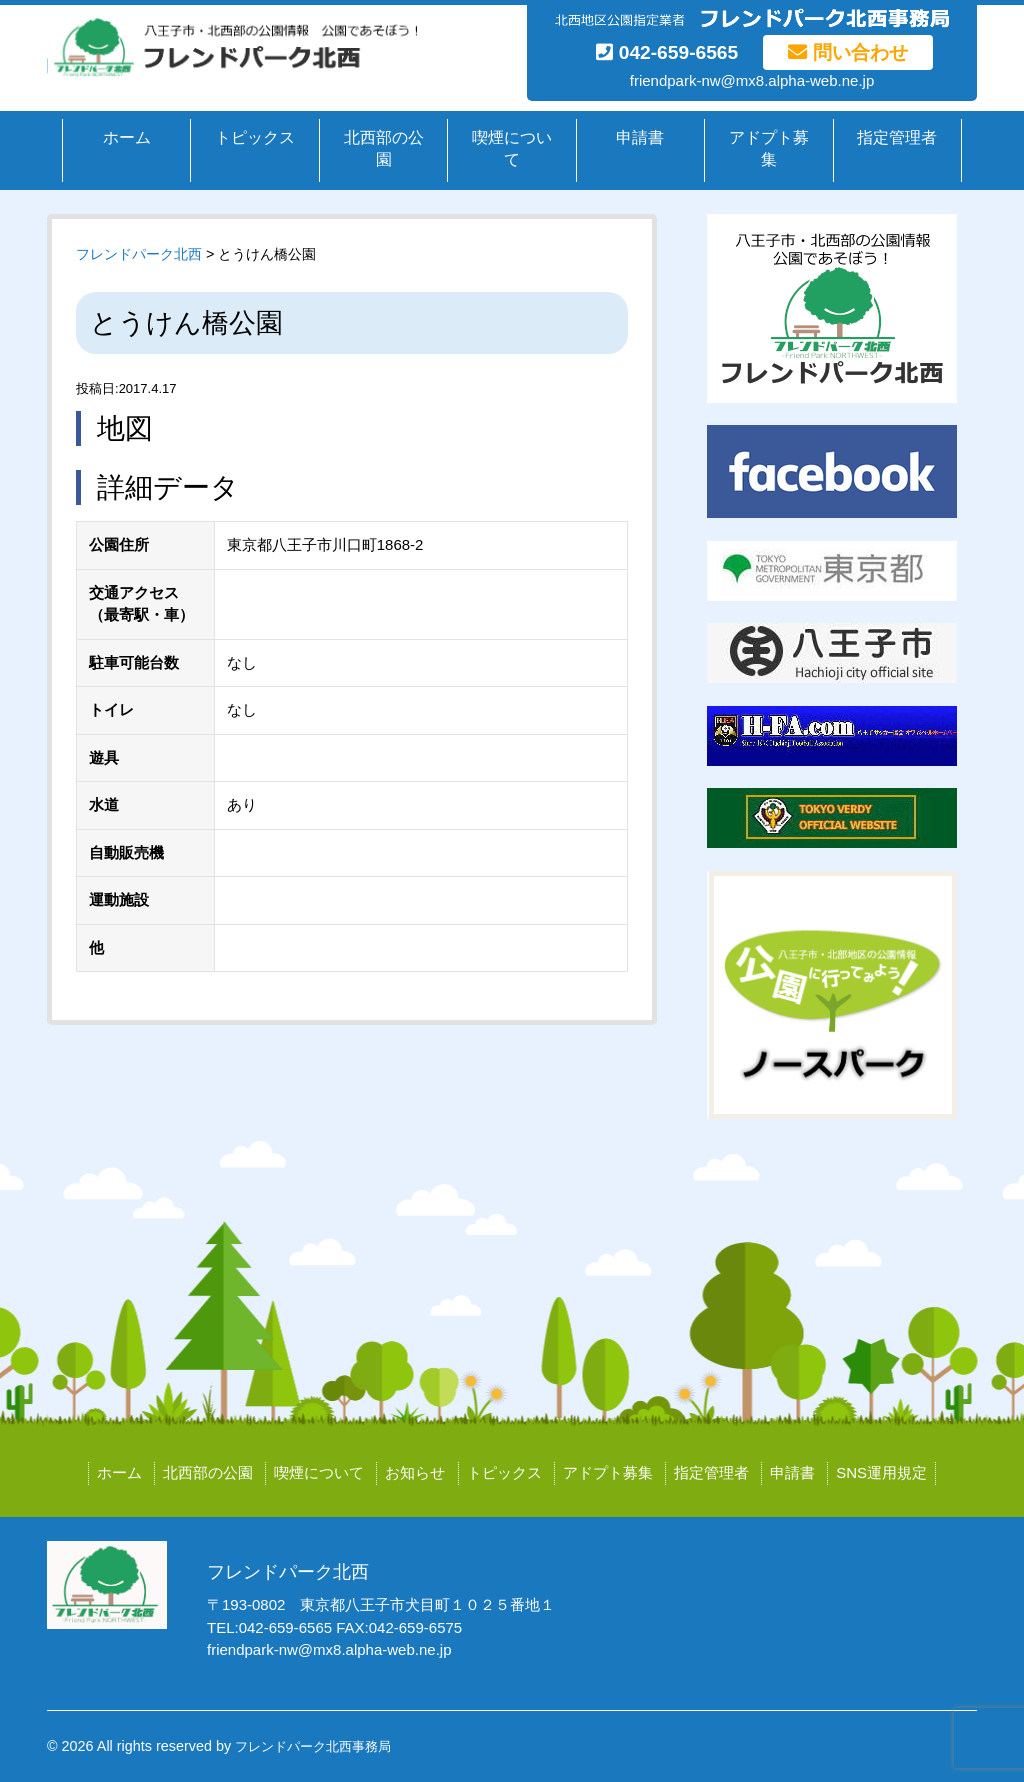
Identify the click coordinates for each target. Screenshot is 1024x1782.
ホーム (127, 137)
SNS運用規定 (881, 1472)
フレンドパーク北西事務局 (313, 1746)
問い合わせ (847, 52)
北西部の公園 (384, 149)
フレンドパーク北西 (139, 254)
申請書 (640, 137)
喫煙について (512, 149)
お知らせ (415, 1472)
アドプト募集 (769, 149)
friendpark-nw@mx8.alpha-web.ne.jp (752, 80)
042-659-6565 (667, 52)
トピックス (255, 137)
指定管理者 (897, 137)
